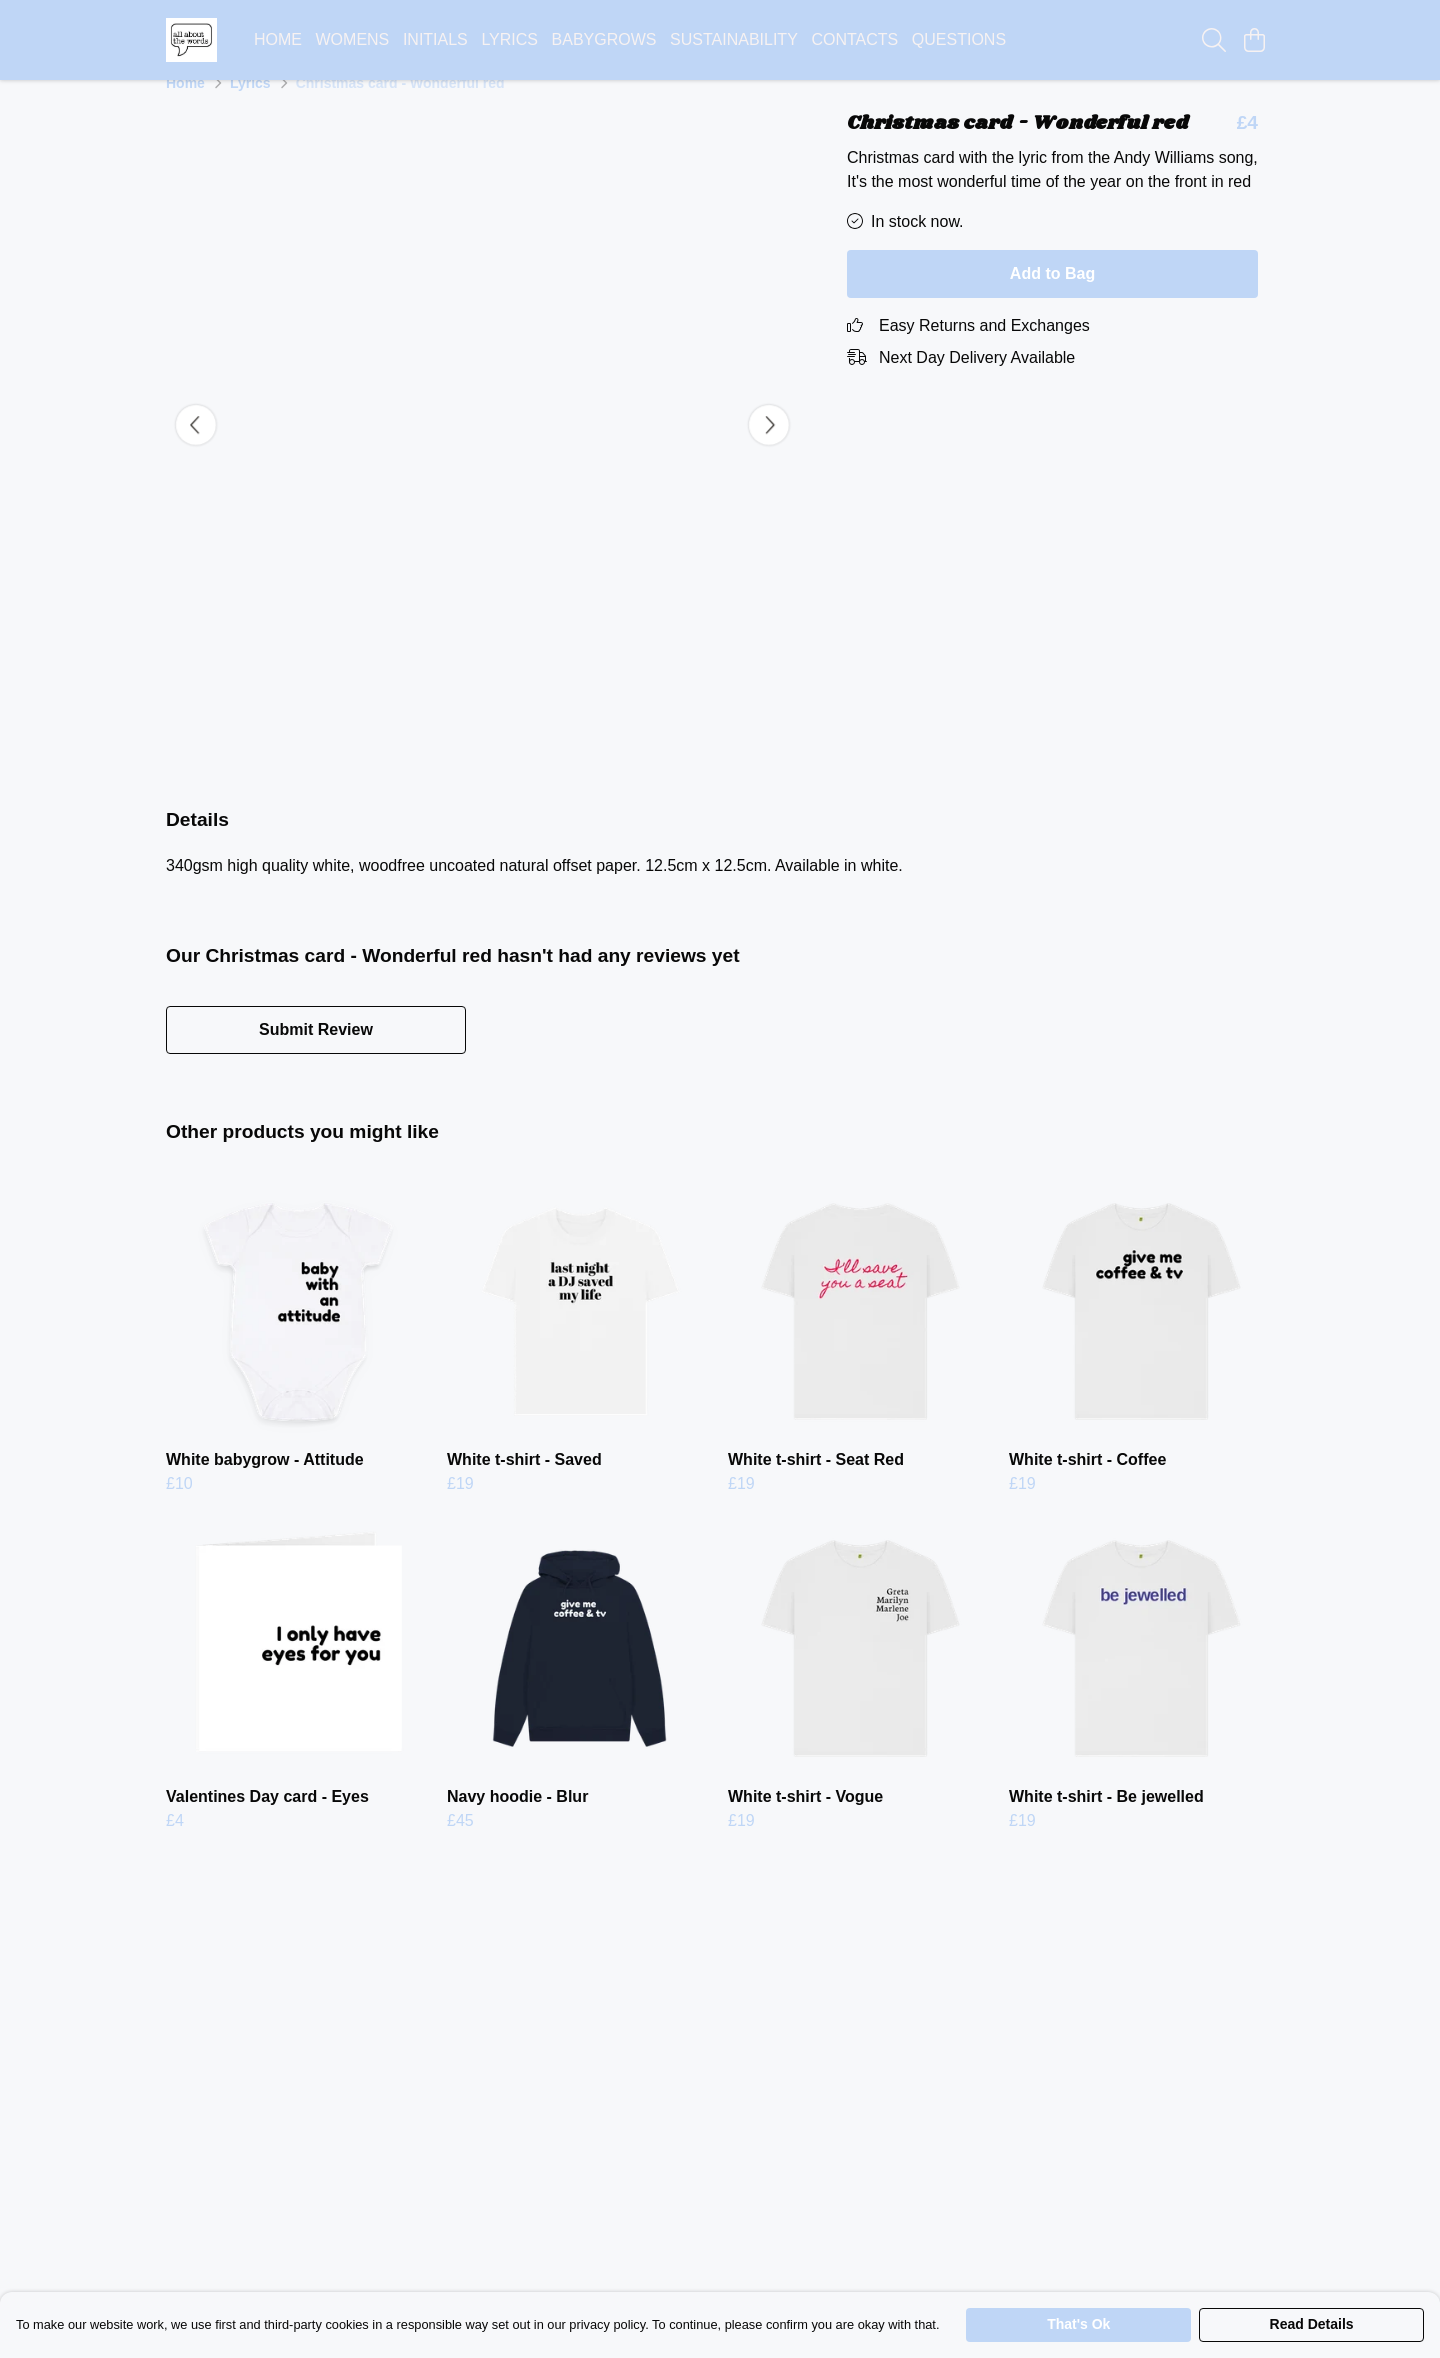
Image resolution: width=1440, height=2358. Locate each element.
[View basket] (1254, 40)
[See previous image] (196, 449)
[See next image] (769, 449)
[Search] (1214, 40)
